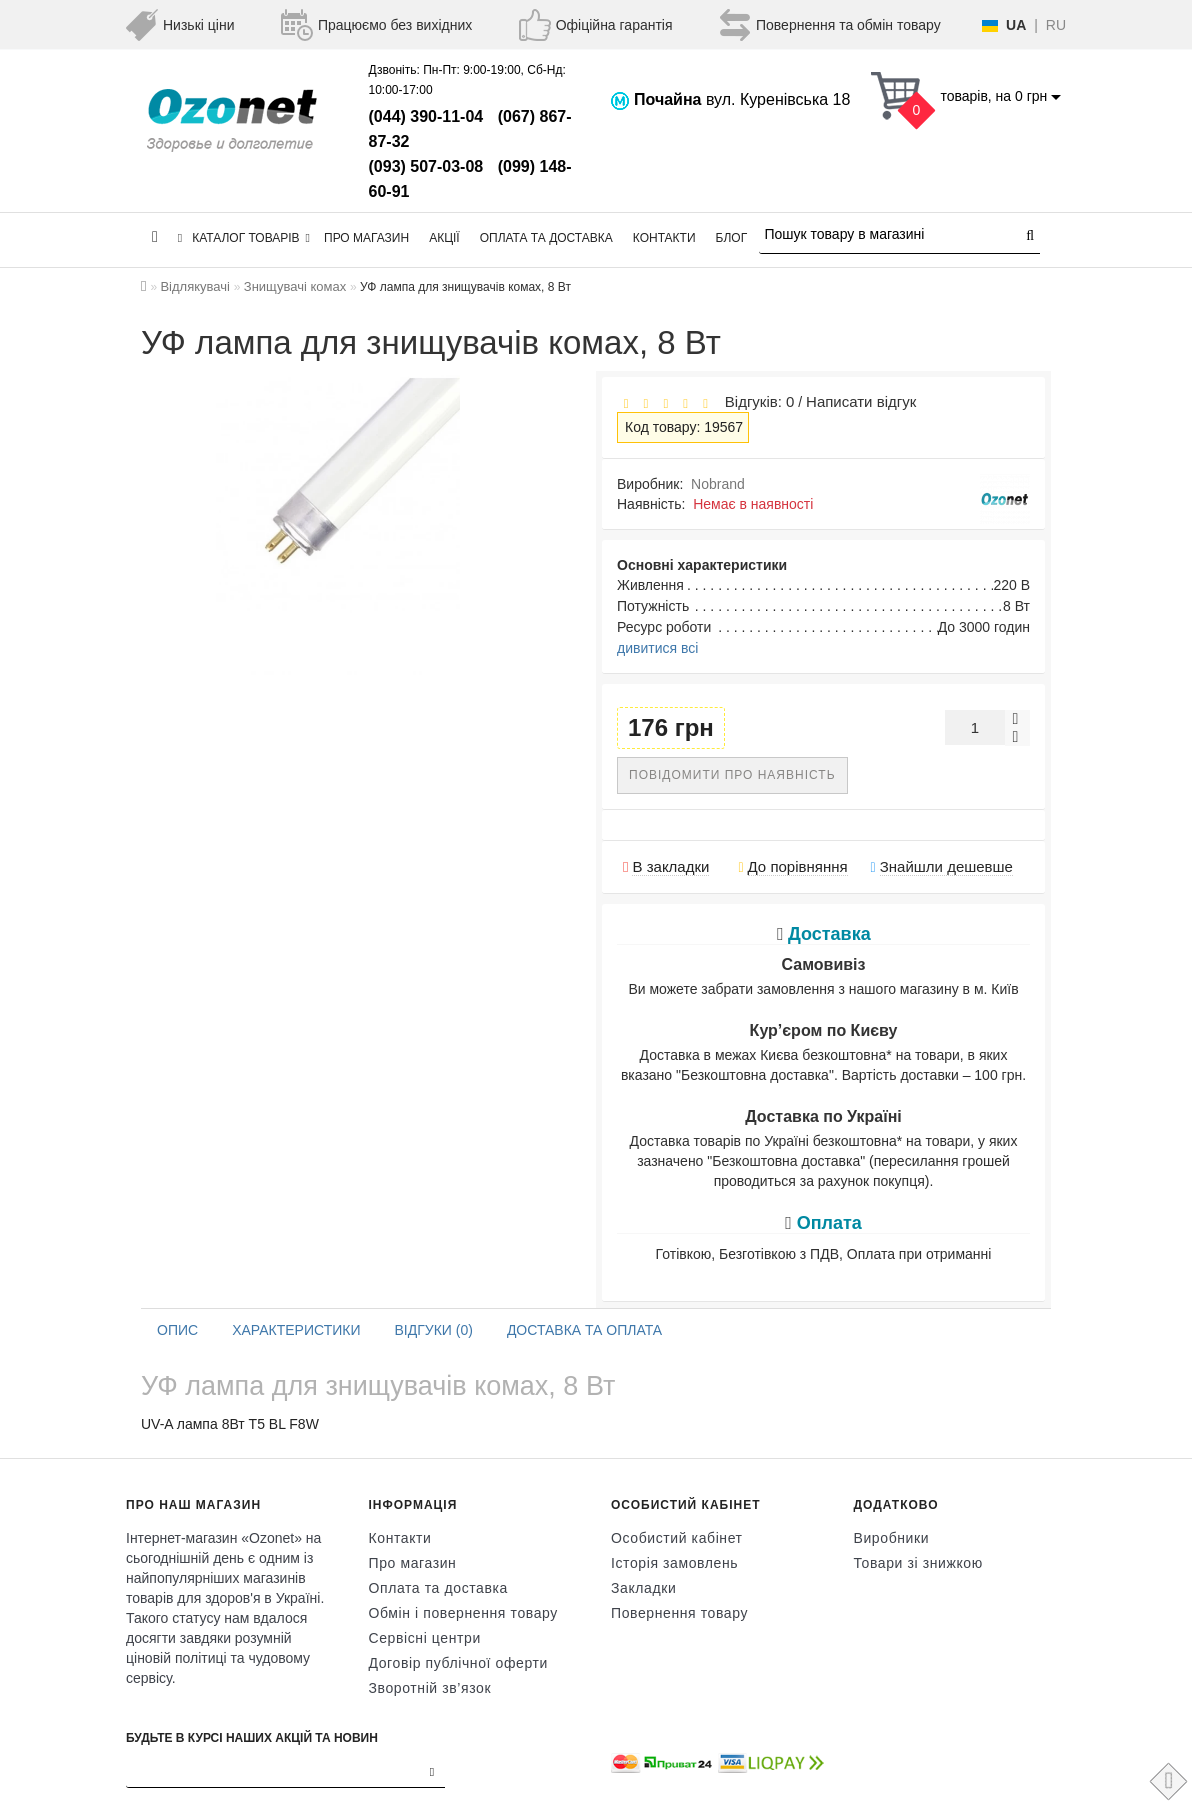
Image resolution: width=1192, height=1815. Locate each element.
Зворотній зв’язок (430, 1688)
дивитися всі (657, 648)
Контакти (664, 238)
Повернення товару (679, 1613)
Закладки (643, 1588)
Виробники (892, 1538)
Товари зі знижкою (918, 1563)
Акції (444, 238)
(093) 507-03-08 (426, 166)
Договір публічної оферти (458, 1663)
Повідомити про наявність (732, 775)
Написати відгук (861, 401)
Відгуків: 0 (755, 401)
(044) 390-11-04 (426, 116)
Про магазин (366, 238)
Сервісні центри (425, 1638)
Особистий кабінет (677, 1538)
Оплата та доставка (546, 238)
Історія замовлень (674, 1563)
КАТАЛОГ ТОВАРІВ (244, 238)
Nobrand (718, 484)
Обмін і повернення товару (463, 1613)
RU (1056, 25)
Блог (732, 238)
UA (1016, 25)
